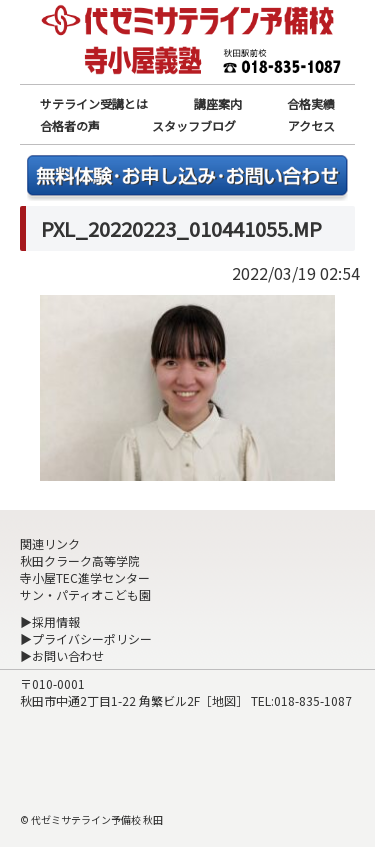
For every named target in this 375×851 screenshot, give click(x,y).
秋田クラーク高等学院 (80, 560)
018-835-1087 (313, 700)
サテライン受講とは (94, 103)
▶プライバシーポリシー (86, 638)
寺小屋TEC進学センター (85, 577)
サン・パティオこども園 (85, 594)
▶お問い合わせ (62, 655)
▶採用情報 (50, 621)
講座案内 (218, 103)
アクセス (311, 125)
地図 (224, 700)
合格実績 (311, 103)
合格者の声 (70, 125)
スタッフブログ (194, 125)
